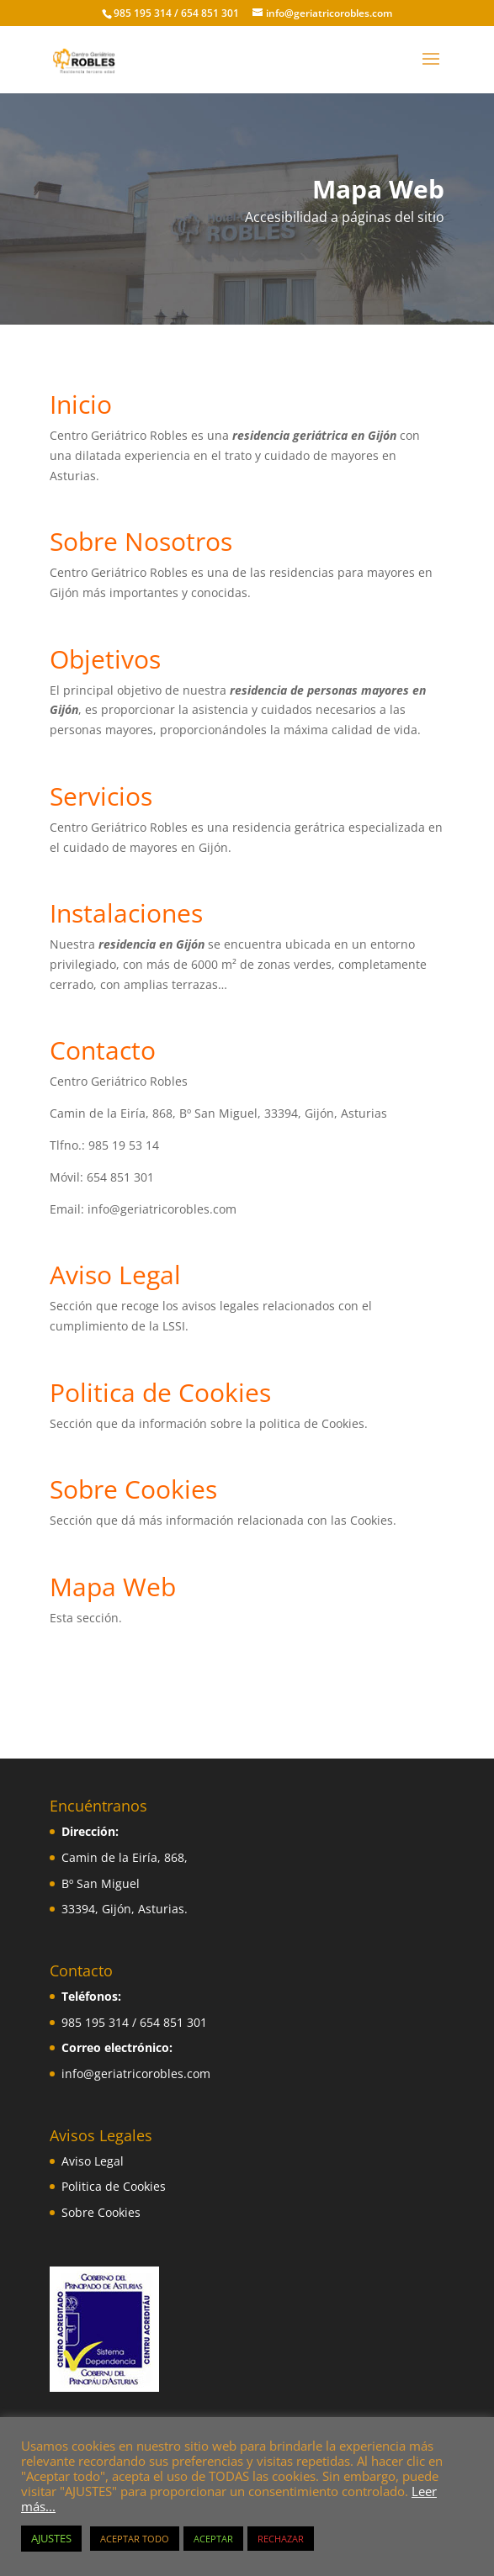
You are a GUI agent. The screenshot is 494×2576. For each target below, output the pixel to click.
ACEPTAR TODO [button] (134, 2538)
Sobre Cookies (101, 2212)
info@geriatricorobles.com (135, 2073)
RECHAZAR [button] (281, 2538)
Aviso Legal (92, 2161)
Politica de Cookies (113, 2186)
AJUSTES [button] (51, 2538)
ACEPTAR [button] (213, 2538)
